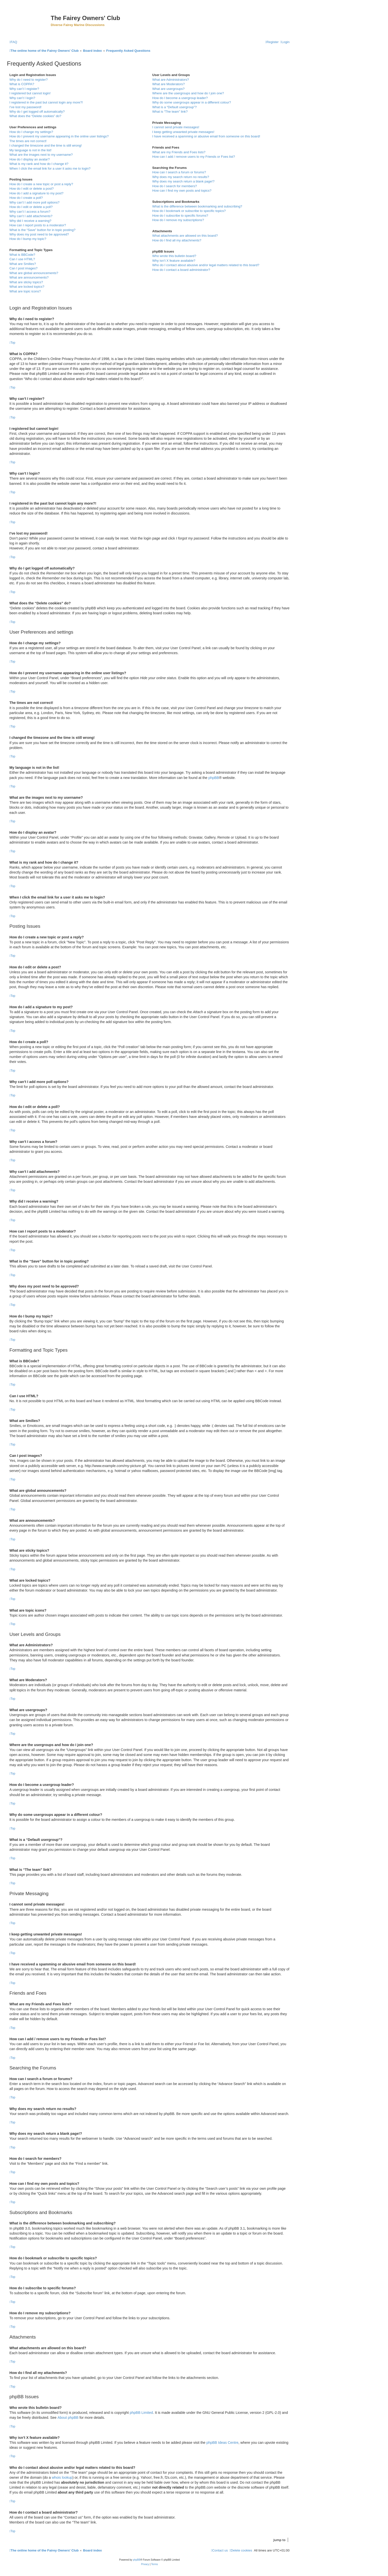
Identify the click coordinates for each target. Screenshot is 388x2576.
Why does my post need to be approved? (39, 234)
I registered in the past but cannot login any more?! (46, 102)
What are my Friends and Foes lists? (178, 152)
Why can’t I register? (24, 89)
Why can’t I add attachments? (30, 216)
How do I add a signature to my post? (36, 193)
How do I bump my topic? (27, 239)
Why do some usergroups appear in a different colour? (191, 102)
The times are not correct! (28, 141)
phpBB (213, 778)
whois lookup (62, 2477)
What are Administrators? (170, 79)
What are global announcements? (33, 273)
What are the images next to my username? (41, 154)
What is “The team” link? (170, 111)
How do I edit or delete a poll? (30, 207)
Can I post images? (23, 268)
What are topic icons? (25, 291)
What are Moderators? (168, 84)
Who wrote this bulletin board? (174, 256)
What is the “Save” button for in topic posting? (42, 230)
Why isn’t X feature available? (173, 260)
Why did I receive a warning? (30, 221)
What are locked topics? (26, 286)
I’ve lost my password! (25, 107)
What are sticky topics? (26, 282)
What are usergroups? (168, 89)
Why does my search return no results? (180, 177)
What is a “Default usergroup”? (174, 107)
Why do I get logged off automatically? (37, 111)
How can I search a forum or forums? (179, 172)
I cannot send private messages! (175, 127)
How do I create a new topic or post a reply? (41, 184)
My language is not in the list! (30, 150)
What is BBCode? (22, 255)
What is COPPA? (21, 84)
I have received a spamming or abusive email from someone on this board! (206, 136)
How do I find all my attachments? (176, 240)
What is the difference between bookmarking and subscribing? (197, 206)
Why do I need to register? (28, 79)
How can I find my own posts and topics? (181, 190)
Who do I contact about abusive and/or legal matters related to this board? (205, 265)
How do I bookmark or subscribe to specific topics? (189, 211)
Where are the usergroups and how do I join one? (188, 93)
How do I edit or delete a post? (31, 188)
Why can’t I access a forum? (29, 211)
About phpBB (67, 2418)
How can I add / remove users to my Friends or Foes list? (193, 156)
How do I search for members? (174, 186)
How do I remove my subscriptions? (178, 220)
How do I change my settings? (31, 132)
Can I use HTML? (22, 259)
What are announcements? (28, 277)
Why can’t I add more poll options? (34, 202)
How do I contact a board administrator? (181, 270)
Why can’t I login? (22, 98)
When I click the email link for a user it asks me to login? (50, 168)
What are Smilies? (22, 264)
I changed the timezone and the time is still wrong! (45, 145)
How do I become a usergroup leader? (180, 98)
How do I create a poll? (26, 198)
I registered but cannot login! (29, 93)
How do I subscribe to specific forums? (180, 215)
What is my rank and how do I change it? (38, 164)
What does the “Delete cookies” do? (35, 116)
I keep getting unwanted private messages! (183, 132)
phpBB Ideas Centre (222, 2443)
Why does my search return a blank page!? (183, 181)
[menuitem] (13, 42)
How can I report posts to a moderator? (37, 225)
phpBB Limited (141, 2413)
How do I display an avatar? (29, 159)
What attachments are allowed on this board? (185, 235)
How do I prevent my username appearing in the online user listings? (59, 136)
